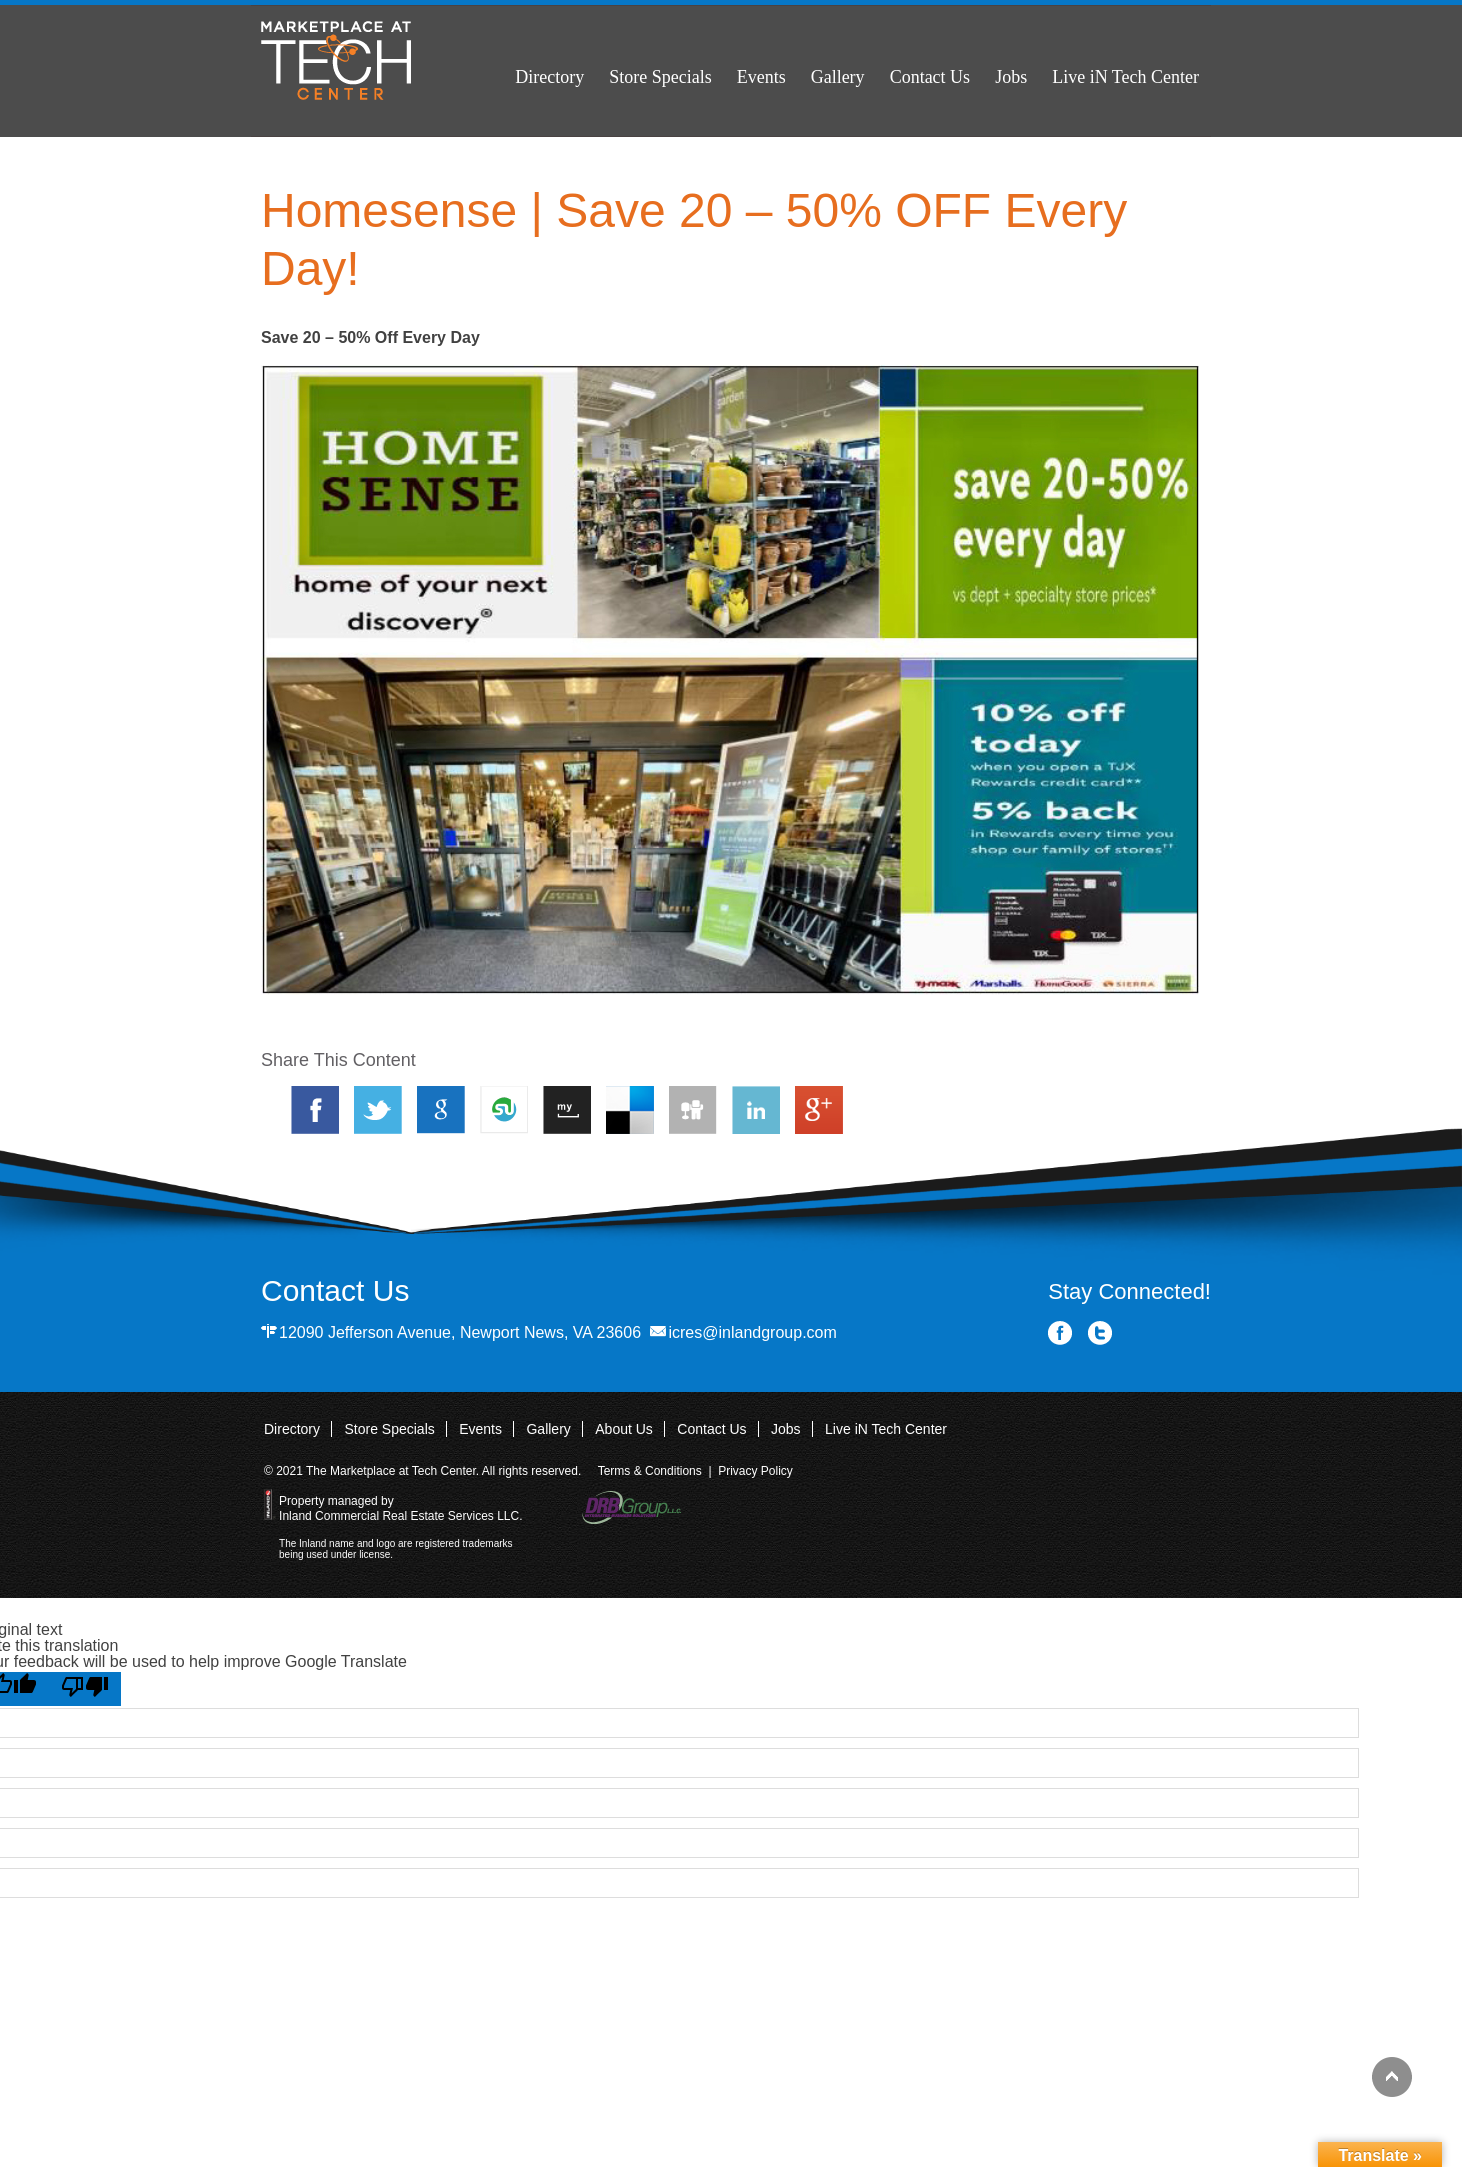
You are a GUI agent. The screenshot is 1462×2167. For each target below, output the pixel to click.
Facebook (1060, 1333)
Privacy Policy (755, 1471)
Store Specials (660, 77)
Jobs (1011, 77)
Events (761, 77)
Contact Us (930, 77)
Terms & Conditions (650, 1471)
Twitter (1100, 1333)
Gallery (838, 77)
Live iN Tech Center (1125, 77)
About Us (624, 1429)
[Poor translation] (85, 1689)
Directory (549, 77)
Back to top (1392, 2077)
